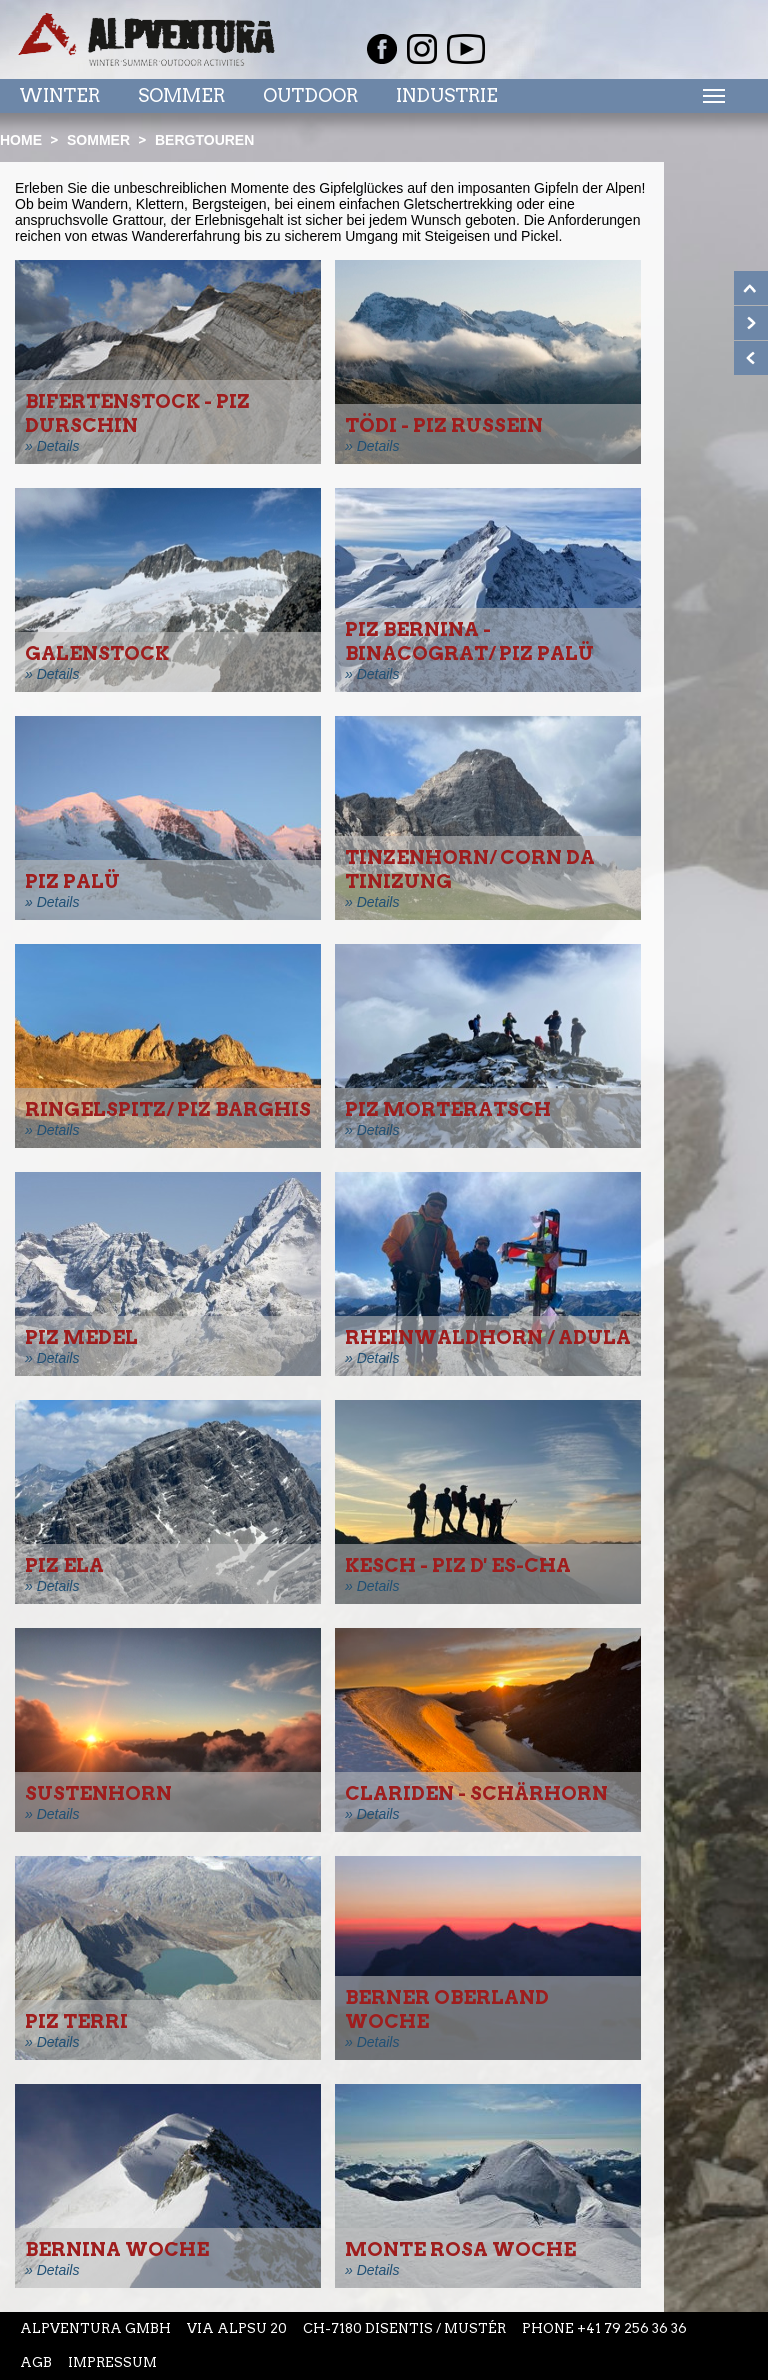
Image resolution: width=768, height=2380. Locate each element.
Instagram (422, 49)
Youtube (466, 49)
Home (21, 140)
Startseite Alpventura (146, 39)
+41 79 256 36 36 (632, 2328)
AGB (36, 2362)
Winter (59, 95)
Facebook (382, 49)
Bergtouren (204, 140)
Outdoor (310, 95)
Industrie (447, 95)
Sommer (181, 95)
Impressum (112, 2362)
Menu (711, 95)
